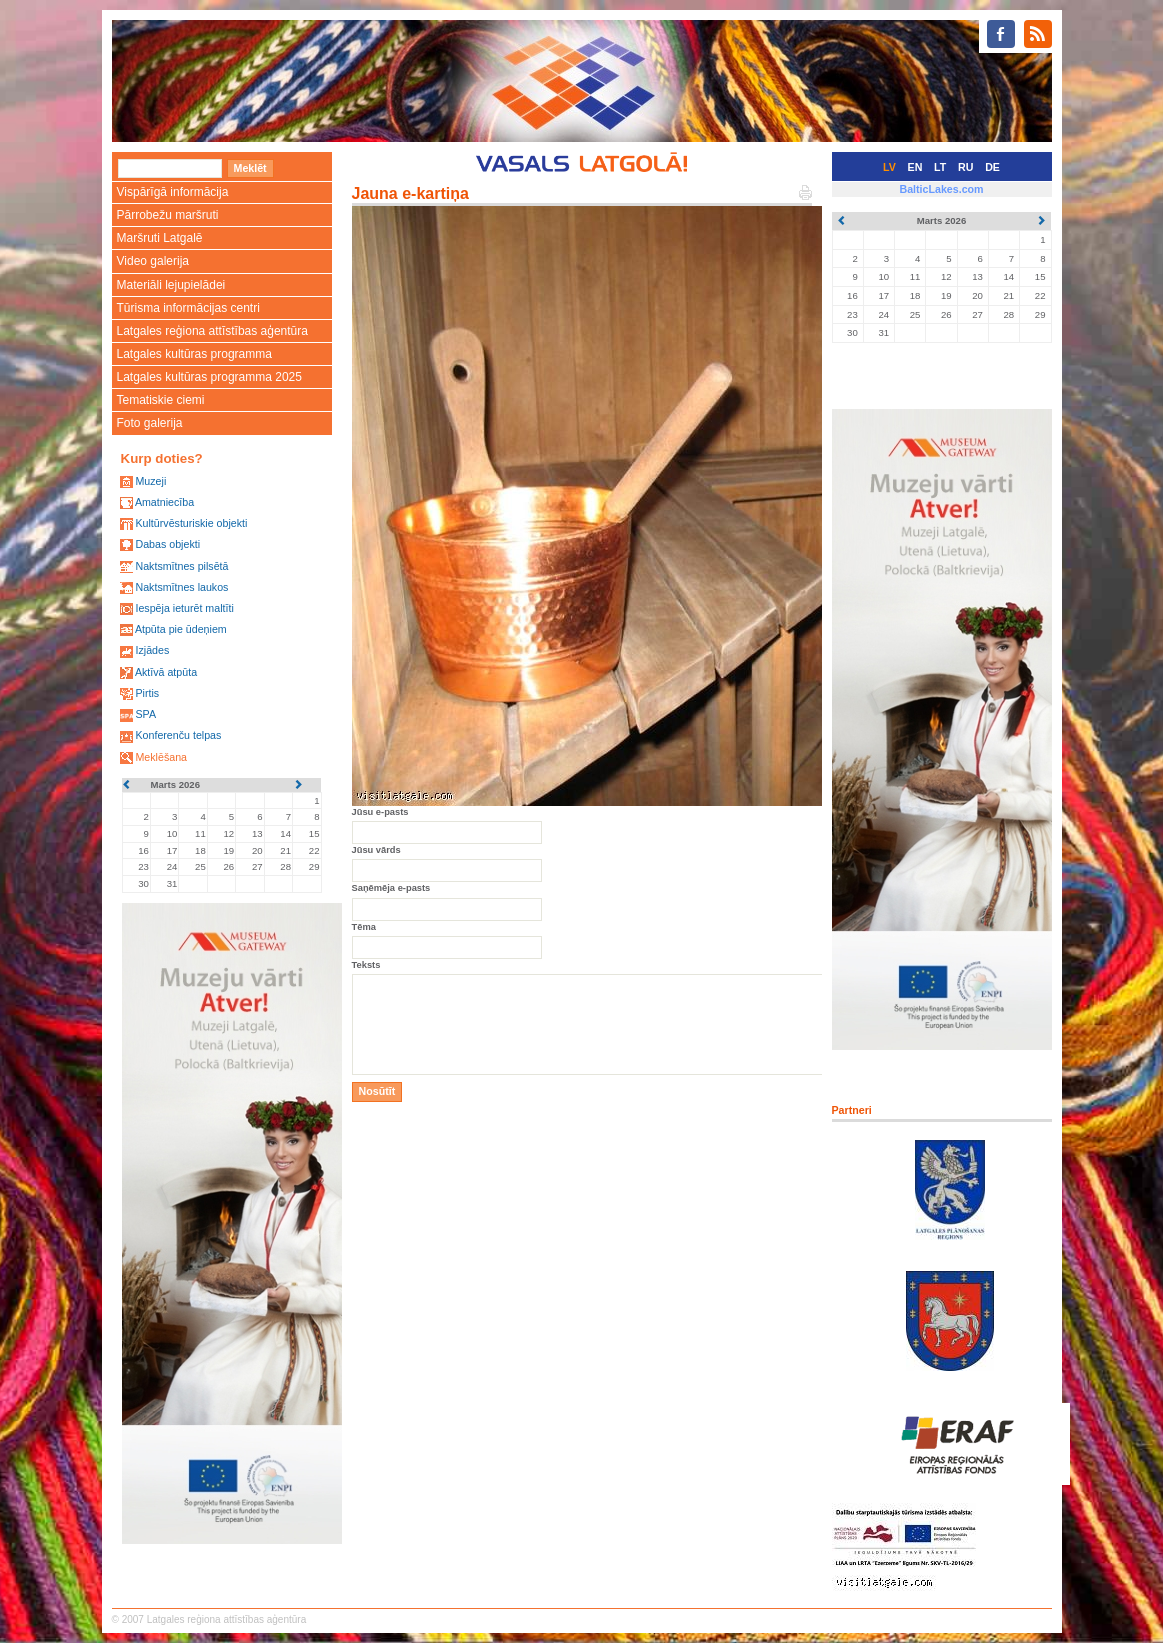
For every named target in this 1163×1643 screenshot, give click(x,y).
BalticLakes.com (941, 189)
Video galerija (153, 261)
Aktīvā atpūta (166, 672)
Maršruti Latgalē (160, 238)
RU (965, 167)
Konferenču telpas (178, 735)
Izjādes (152, 650)
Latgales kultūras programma (194, 354)
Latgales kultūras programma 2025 (209, 377)
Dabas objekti (167, 544)
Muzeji (150, 481)
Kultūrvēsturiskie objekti (191, 523)
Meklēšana (161, 757)
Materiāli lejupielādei (171, 285)
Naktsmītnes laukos (181, 587)
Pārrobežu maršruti (168, 215)
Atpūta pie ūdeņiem (181, 629)
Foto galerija (150, 423)
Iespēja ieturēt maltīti (184, 608)
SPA (145, 714)
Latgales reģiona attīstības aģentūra (212, 331)
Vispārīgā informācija (173, 192)
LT (940, 167)
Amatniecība (164, 502)
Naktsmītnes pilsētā (181, 566)
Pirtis (147, 693)
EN (915, 167)
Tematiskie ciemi (161, 400)
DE (992, 167)
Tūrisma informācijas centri (188, 308)
